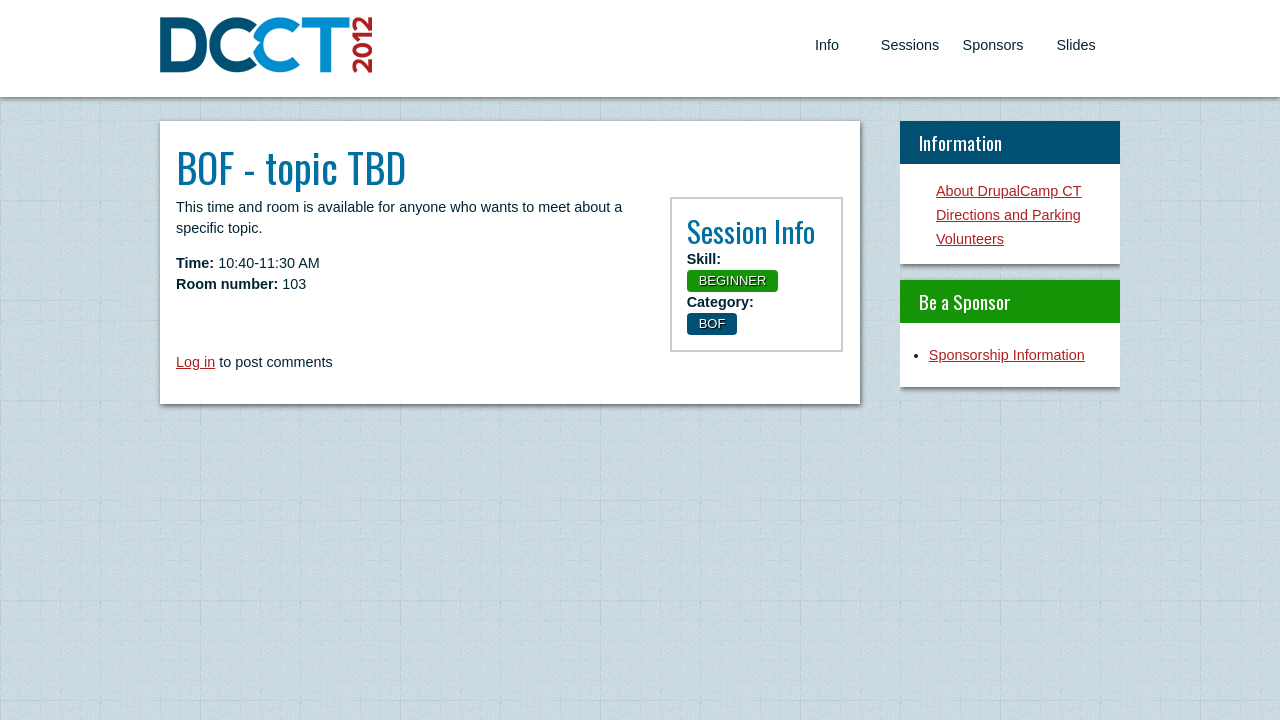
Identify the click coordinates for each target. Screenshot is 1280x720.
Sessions (910, 45)
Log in (195, 362)
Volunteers (970, 239)
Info (827, 45)
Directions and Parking (1008, 215)
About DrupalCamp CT (1009, 191)
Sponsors (993, 45)
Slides (1075, 45)
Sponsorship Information (1007, 355)
